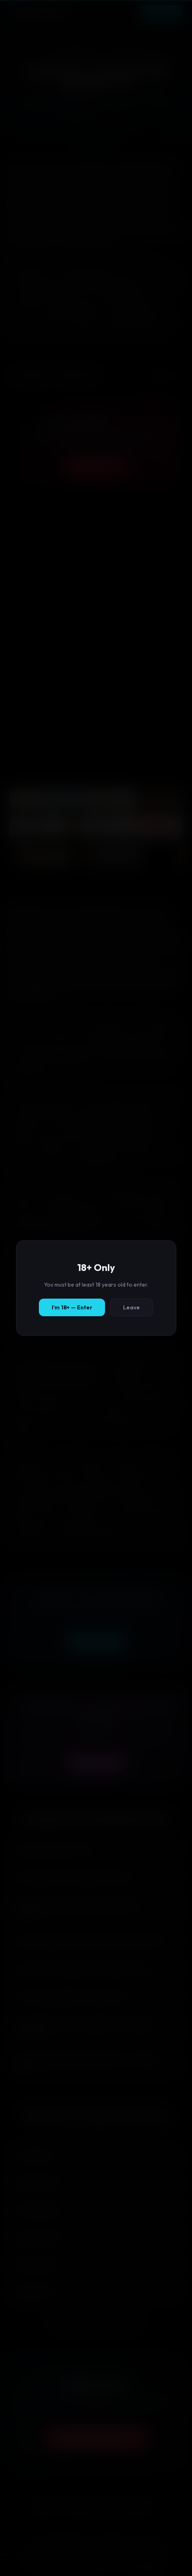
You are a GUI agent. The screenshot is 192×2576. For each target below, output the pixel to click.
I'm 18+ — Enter (72, 1307)
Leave (131, 1307)
